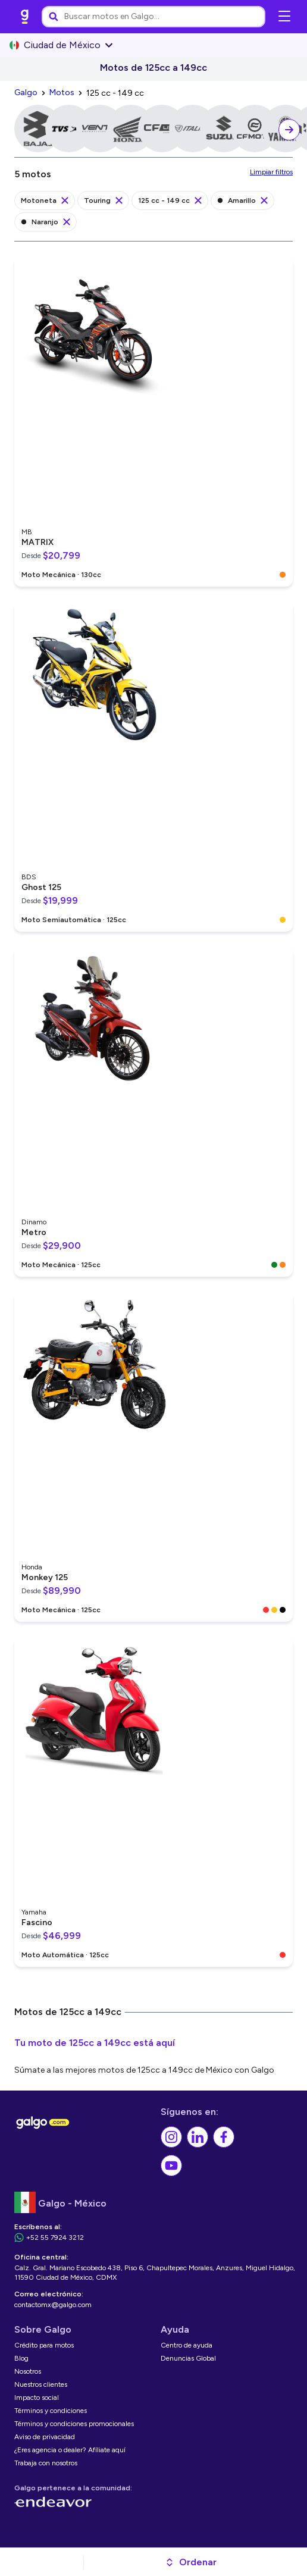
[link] (25, 17)
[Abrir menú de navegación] (284, 16)
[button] (190, 2562)
